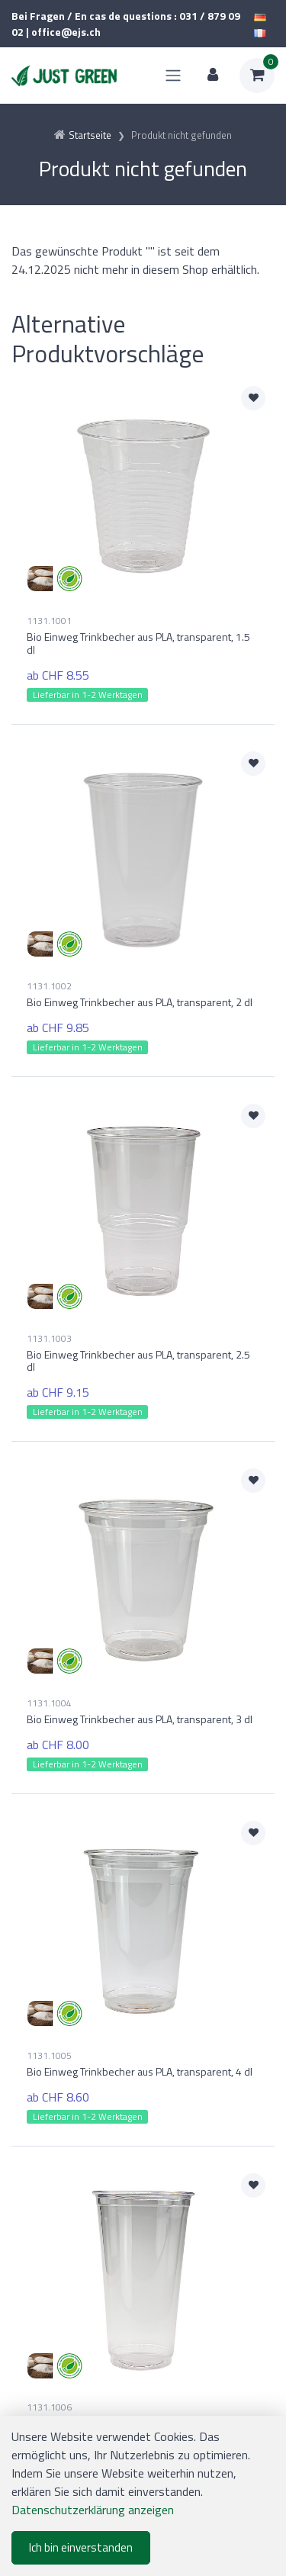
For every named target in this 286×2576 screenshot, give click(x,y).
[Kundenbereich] (212, 75)
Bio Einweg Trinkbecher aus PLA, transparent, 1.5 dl (138, 643)
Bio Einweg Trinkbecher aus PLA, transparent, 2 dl (139, 1002)
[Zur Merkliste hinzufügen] (253, 398)
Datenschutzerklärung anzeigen (92, 2509)
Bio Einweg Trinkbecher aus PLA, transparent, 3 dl (139, 1719)
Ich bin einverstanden (81, 2547)
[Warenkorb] (257, 75)
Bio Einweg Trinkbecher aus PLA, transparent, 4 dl (139, 2071)
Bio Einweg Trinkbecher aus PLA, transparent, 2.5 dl (138, 1360)
